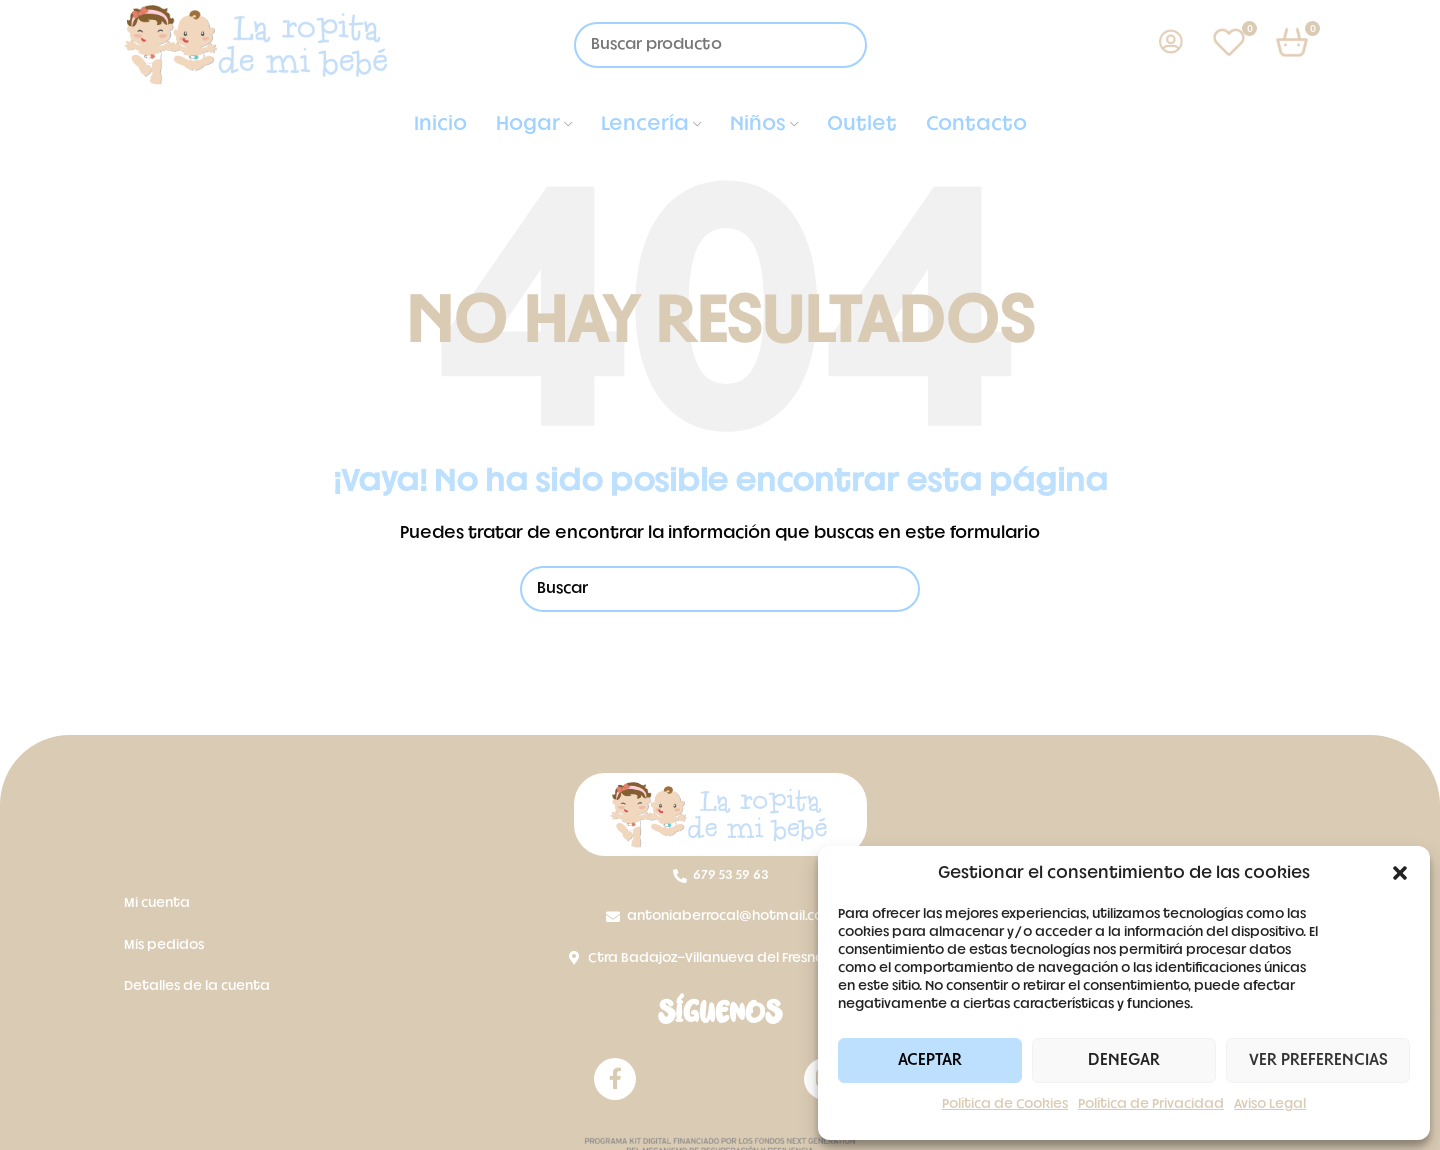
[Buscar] (720, 589)
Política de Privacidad (1151, 1104)
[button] (1400, 873)
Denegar (1124, 1060)
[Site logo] (257, 45)
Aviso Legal (1270, 1104)
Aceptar (930, 1060)
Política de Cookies (1005, 1104)
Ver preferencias (1318, 1060)
